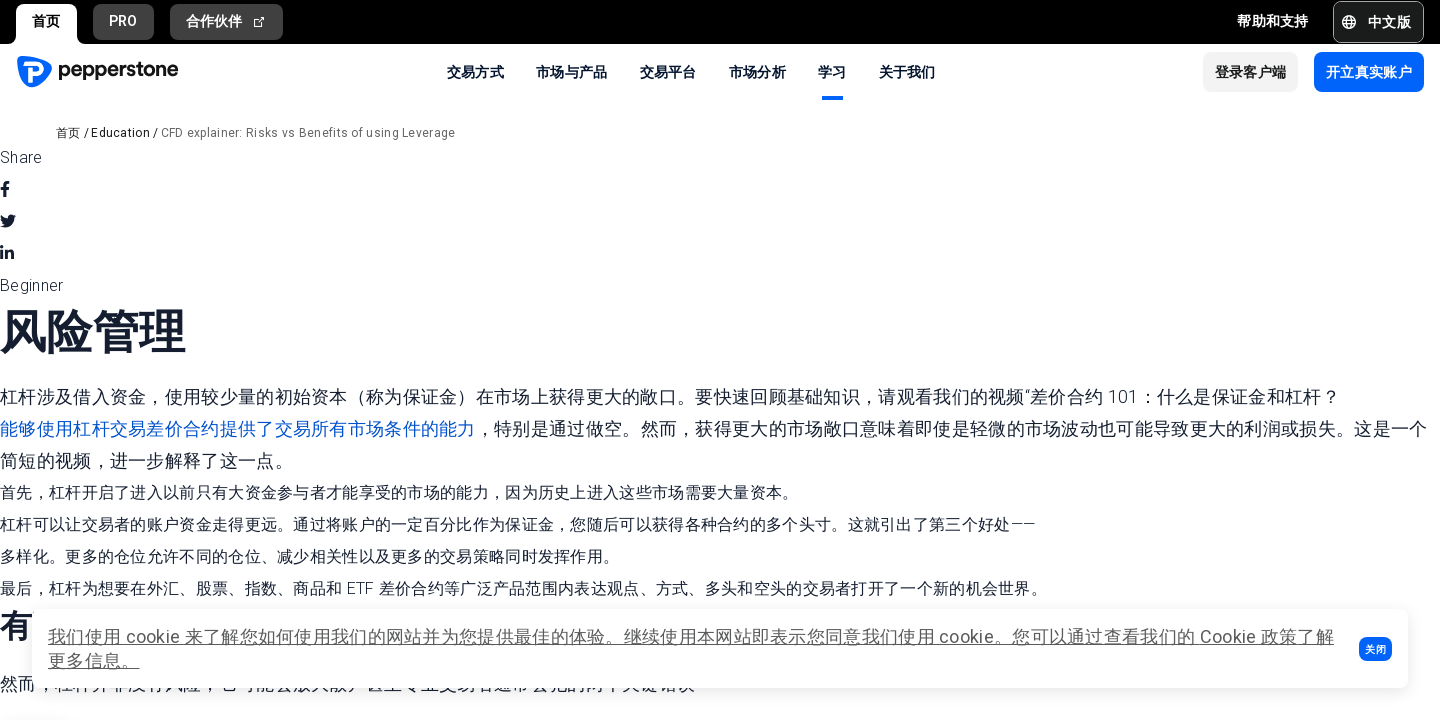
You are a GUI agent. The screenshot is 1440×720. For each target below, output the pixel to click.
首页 (46, 21)
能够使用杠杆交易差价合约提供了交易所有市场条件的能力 (238, 428)
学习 (832, 71)
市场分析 (757, 71)
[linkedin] (7, 254)
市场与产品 (572, 71)
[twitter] (8, 222)
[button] (1375, 649)
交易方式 (475, 71)
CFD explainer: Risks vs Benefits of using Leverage (308, 133)
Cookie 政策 (1249, 636)
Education (120, 133)
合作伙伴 (227, 21)
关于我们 (907, 71)
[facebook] (5, 190)
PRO (123, 21)
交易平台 (668, 71)
